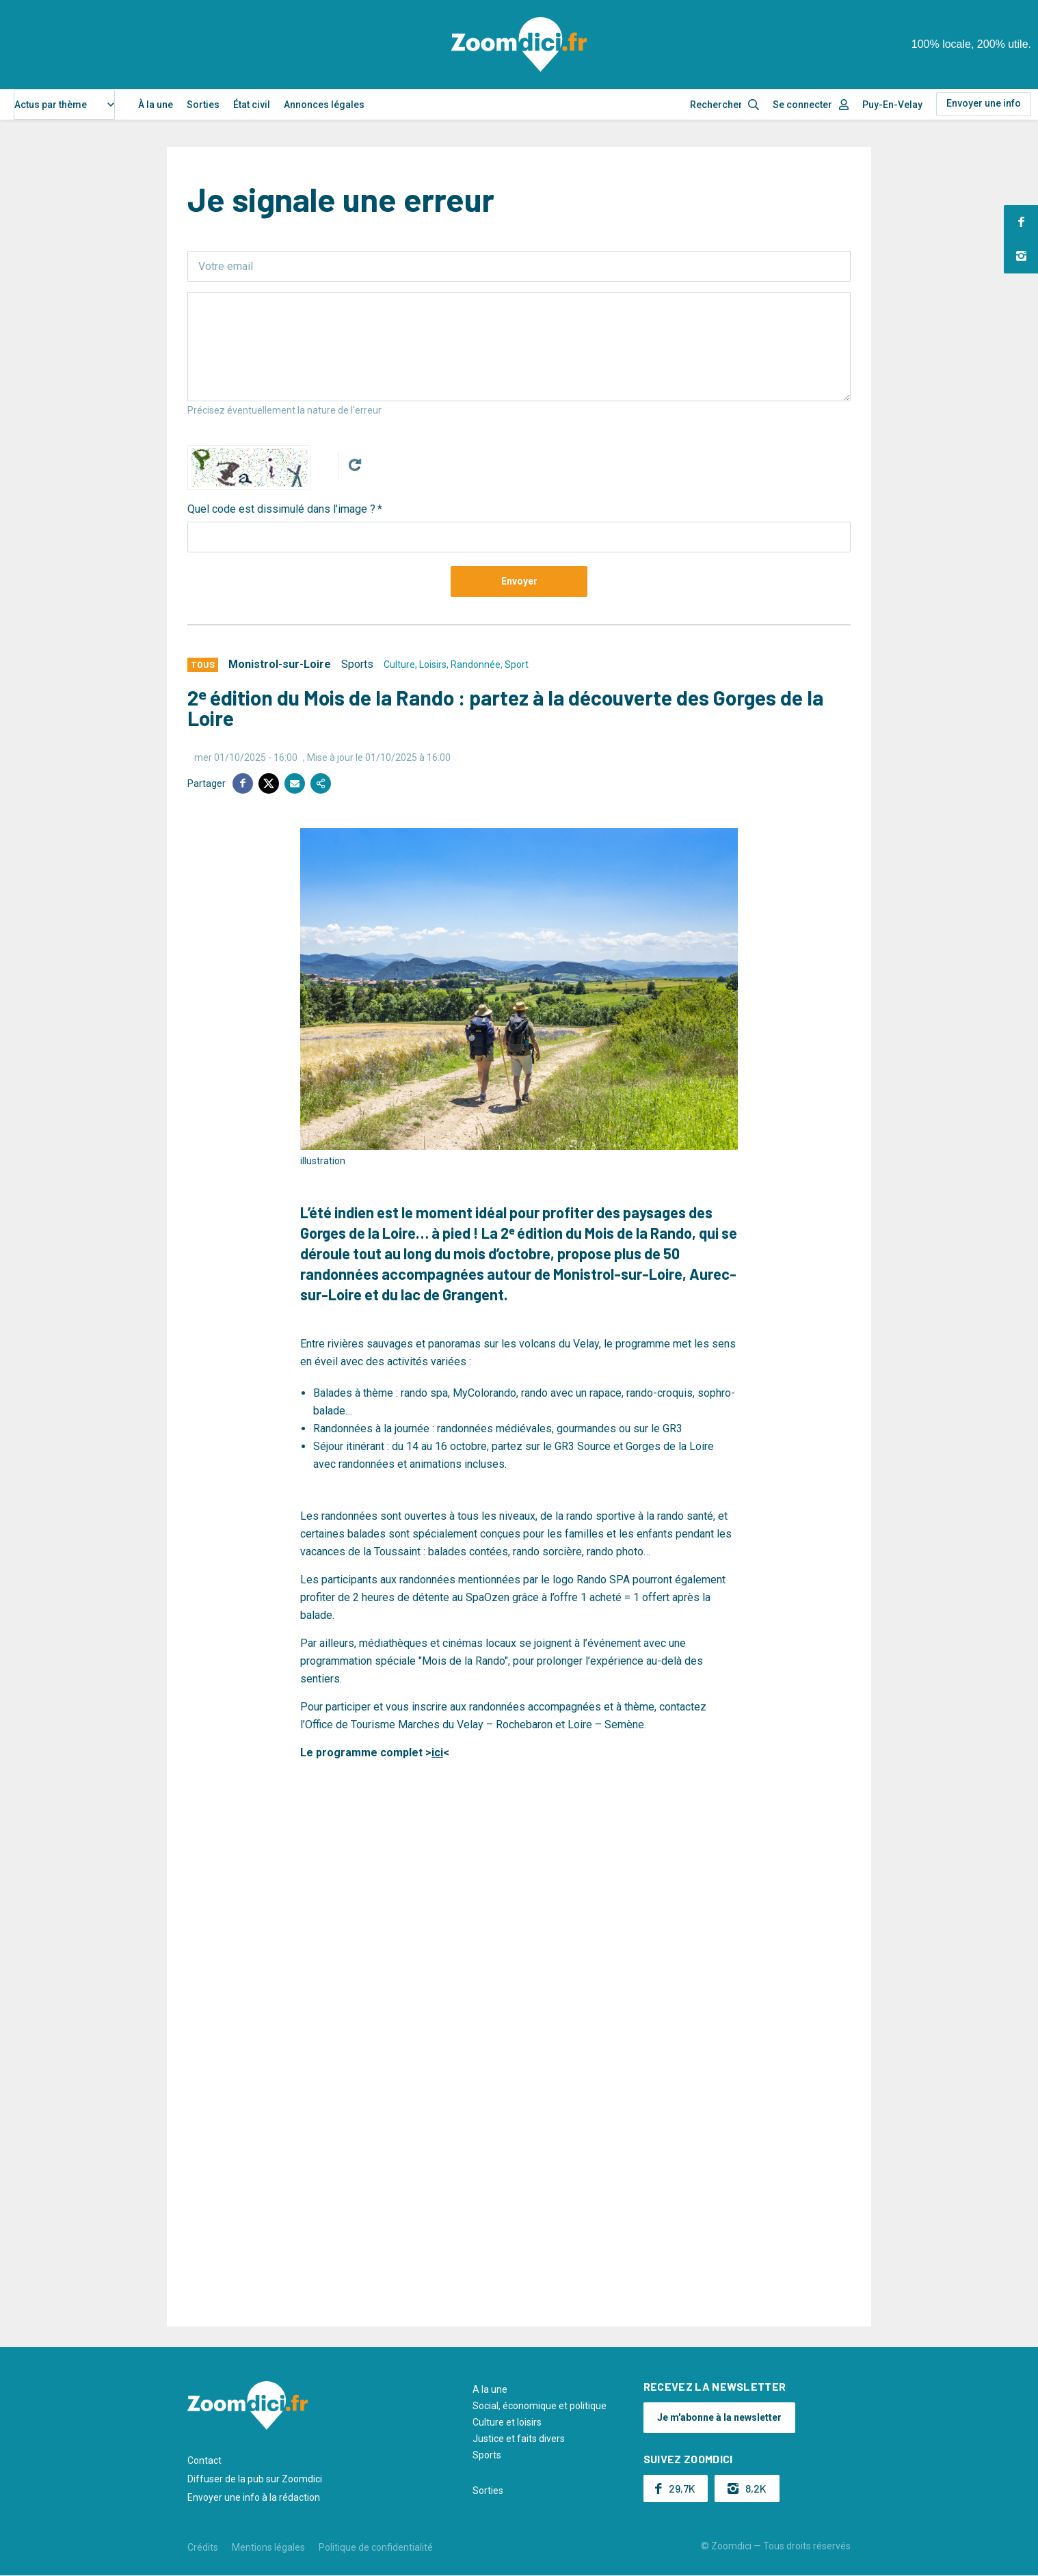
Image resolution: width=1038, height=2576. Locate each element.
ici (437, 1752)
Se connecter (802, 104)
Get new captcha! (355, 465)
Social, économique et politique (540, 2405)
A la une (490, 2389)
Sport (517, 664)
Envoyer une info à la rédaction (253, 2497)
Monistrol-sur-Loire (279, 664)
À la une (155, 104)
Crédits (202, 2547)
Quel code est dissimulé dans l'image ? (281, 508)
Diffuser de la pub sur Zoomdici (254, 2478)
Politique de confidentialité (376, 2547)
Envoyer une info (983, 103)
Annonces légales (324, 104)
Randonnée (476, 664)
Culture (399, 664)
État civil (251, 104)
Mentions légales (268, 2547)
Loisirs (433, 664)
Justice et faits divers (519, 2438)
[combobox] (64, 104)
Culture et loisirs (507, 2422)
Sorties (203, 104)
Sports (357, 664)
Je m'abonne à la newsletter (719, 2417)
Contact (204, 2460)
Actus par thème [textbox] (50, 104)
